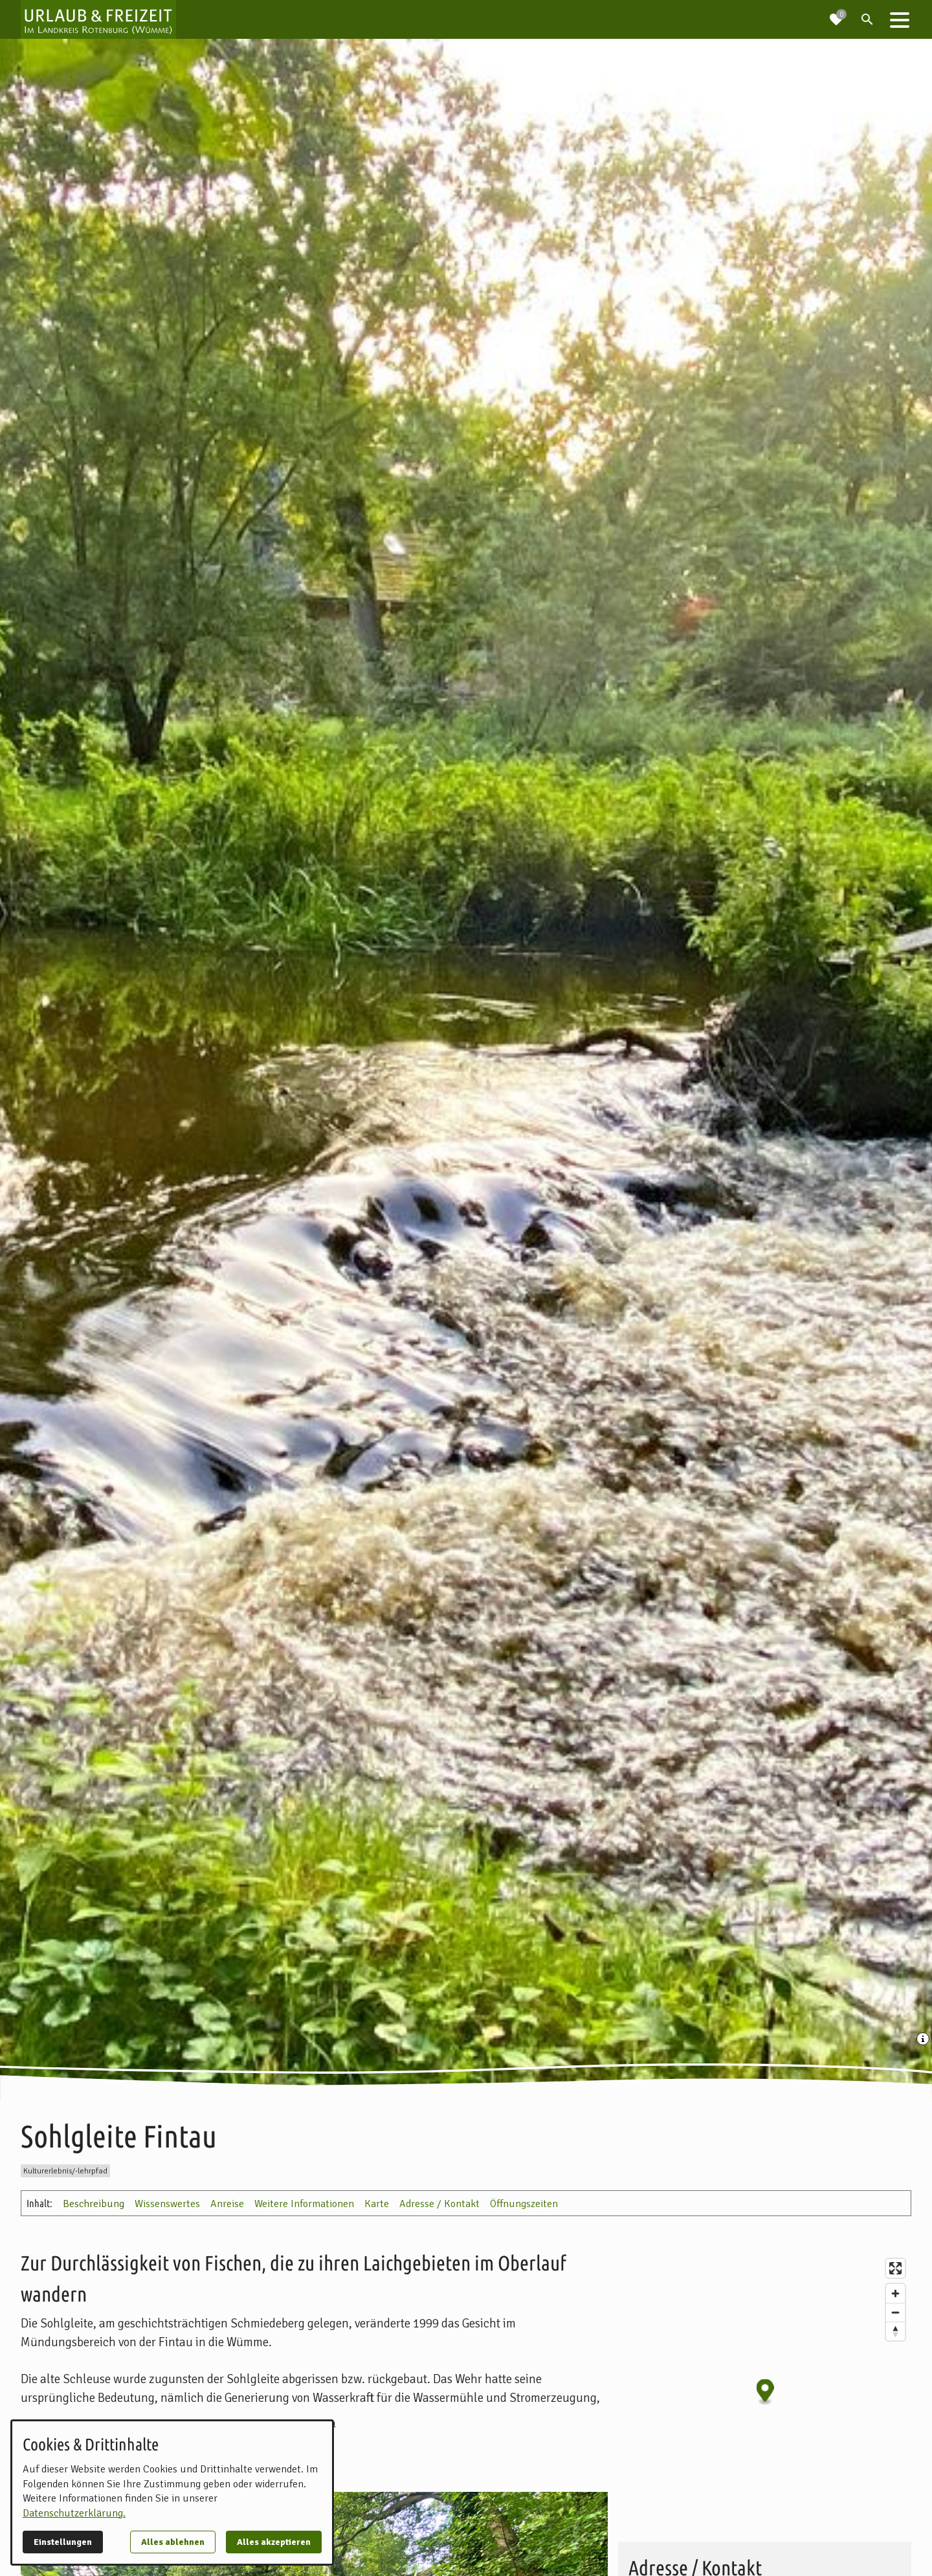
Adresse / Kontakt (439, 2203)
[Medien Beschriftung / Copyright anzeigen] (924, 2040)
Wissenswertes (167, 2203)
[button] (899, 19)
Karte (376, 2203)
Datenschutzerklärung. (74, 2513)
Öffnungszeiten (524, 2203)
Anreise (227, 2203)
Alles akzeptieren (274, 2542)
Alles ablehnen (173, 2542)
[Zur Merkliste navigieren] (836, 14)
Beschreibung (93, 2203)
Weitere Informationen (304, 2203)
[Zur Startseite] (98, 19)
